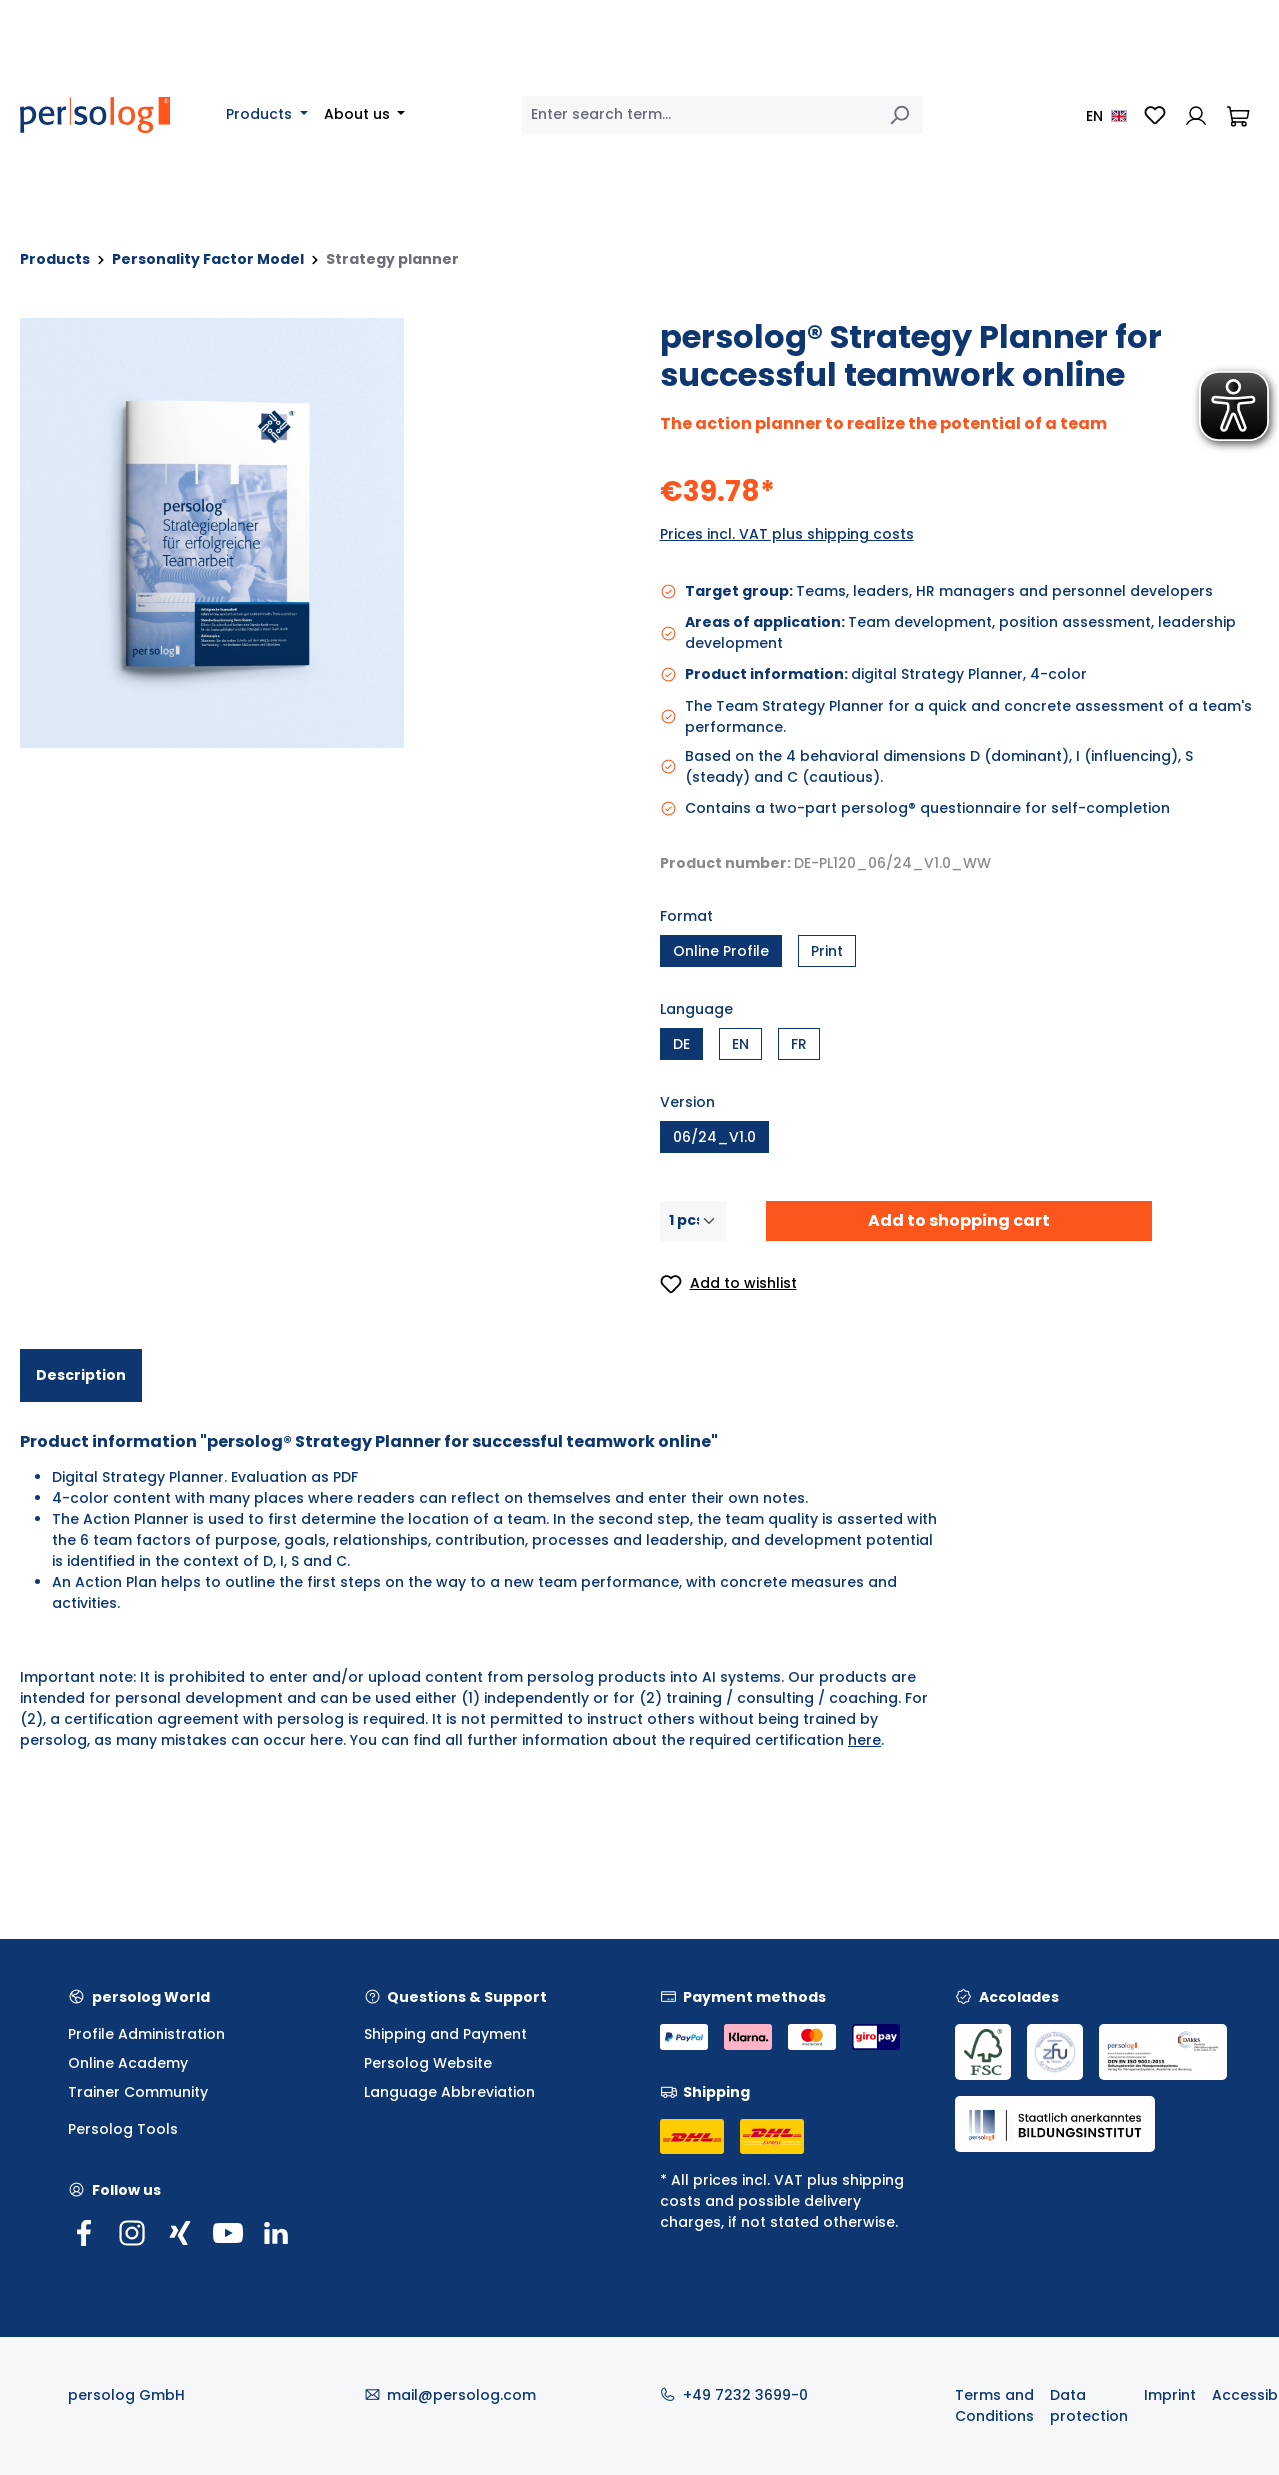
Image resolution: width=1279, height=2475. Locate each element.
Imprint (1170, 2395)
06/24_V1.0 (714, 1137)
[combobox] (699, 115)
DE (681, 1044)
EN (740, 1044)
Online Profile (721, 951)
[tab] (81, 1375)
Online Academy (128, 2063)
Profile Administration (146, 2034)
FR (799, 1044)
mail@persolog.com (461, 2395)
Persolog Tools (123, 2129)
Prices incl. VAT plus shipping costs (787, 534)
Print (827, 951)
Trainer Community (138, 2092)
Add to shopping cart (959, 1220)
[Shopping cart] (1238, 115)
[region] (320, 533)
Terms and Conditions (994, 2405)
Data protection (1089, 2405)
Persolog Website (428, 2063)
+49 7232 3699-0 (745, 2395)
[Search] (899, 115)
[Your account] (1196, 115)
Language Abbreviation (449, 2092)
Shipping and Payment (445, 2034)
